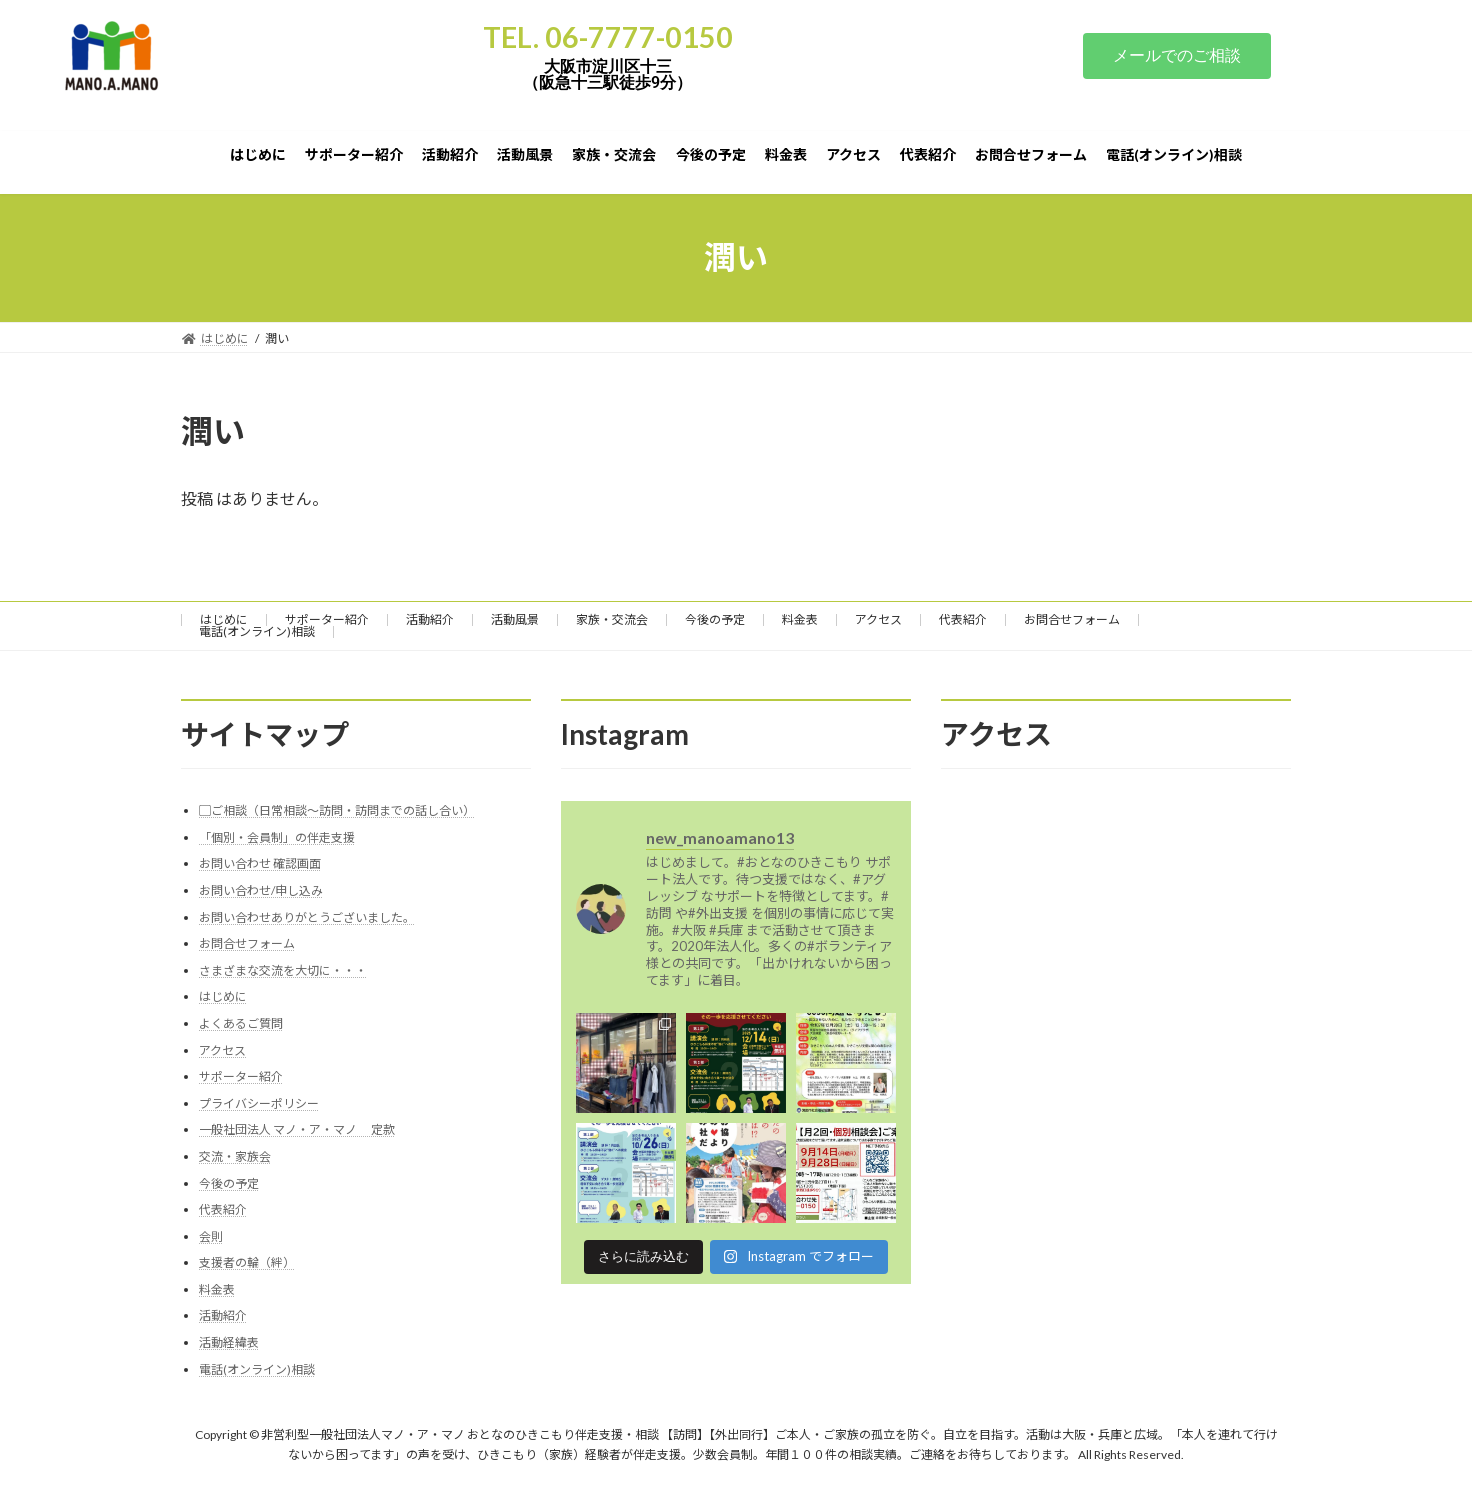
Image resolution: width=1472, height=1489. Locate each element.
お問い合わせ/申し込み (261, 890)
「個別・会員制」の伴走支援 (277, 836)
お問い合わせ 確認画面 (260, 863)
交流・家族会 (235, 1155)
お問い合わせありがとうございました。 (307, 916)
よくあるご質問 (241, 1023)
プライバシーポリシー (259, 1102)
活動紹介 (430, 619)
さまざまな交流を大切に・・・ (283, 969)
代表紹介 (963, 619)
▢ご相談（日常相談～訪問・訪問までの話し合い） (337, 810)
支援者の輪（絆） (247, 1262)
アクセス (878, 619)
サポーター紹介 (327, 619)
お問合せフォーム (1072, 619)
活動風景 (515, 619)
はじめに (224, 619)
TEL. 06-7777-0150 (608, 37)
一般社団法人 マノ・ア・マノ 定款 (297, 1129)
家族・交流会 (612, 619)
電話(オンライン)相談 (257, 631)
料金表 (800, 619)
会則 (211, 1235)
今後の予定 (715, 619)
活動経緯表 (229, 1342)
